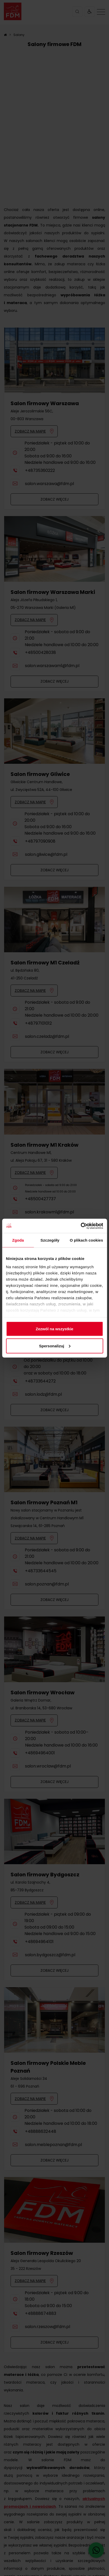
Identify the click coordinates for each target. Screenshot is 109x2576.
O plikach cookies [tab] (86, 1240)
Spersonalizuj (54, 1345)
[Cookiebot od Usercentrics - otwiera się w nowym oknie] (80, 1225)
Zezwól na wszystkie (54, 1329)
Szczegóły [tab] (49, 1240)
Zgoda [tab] (18, 1240)
